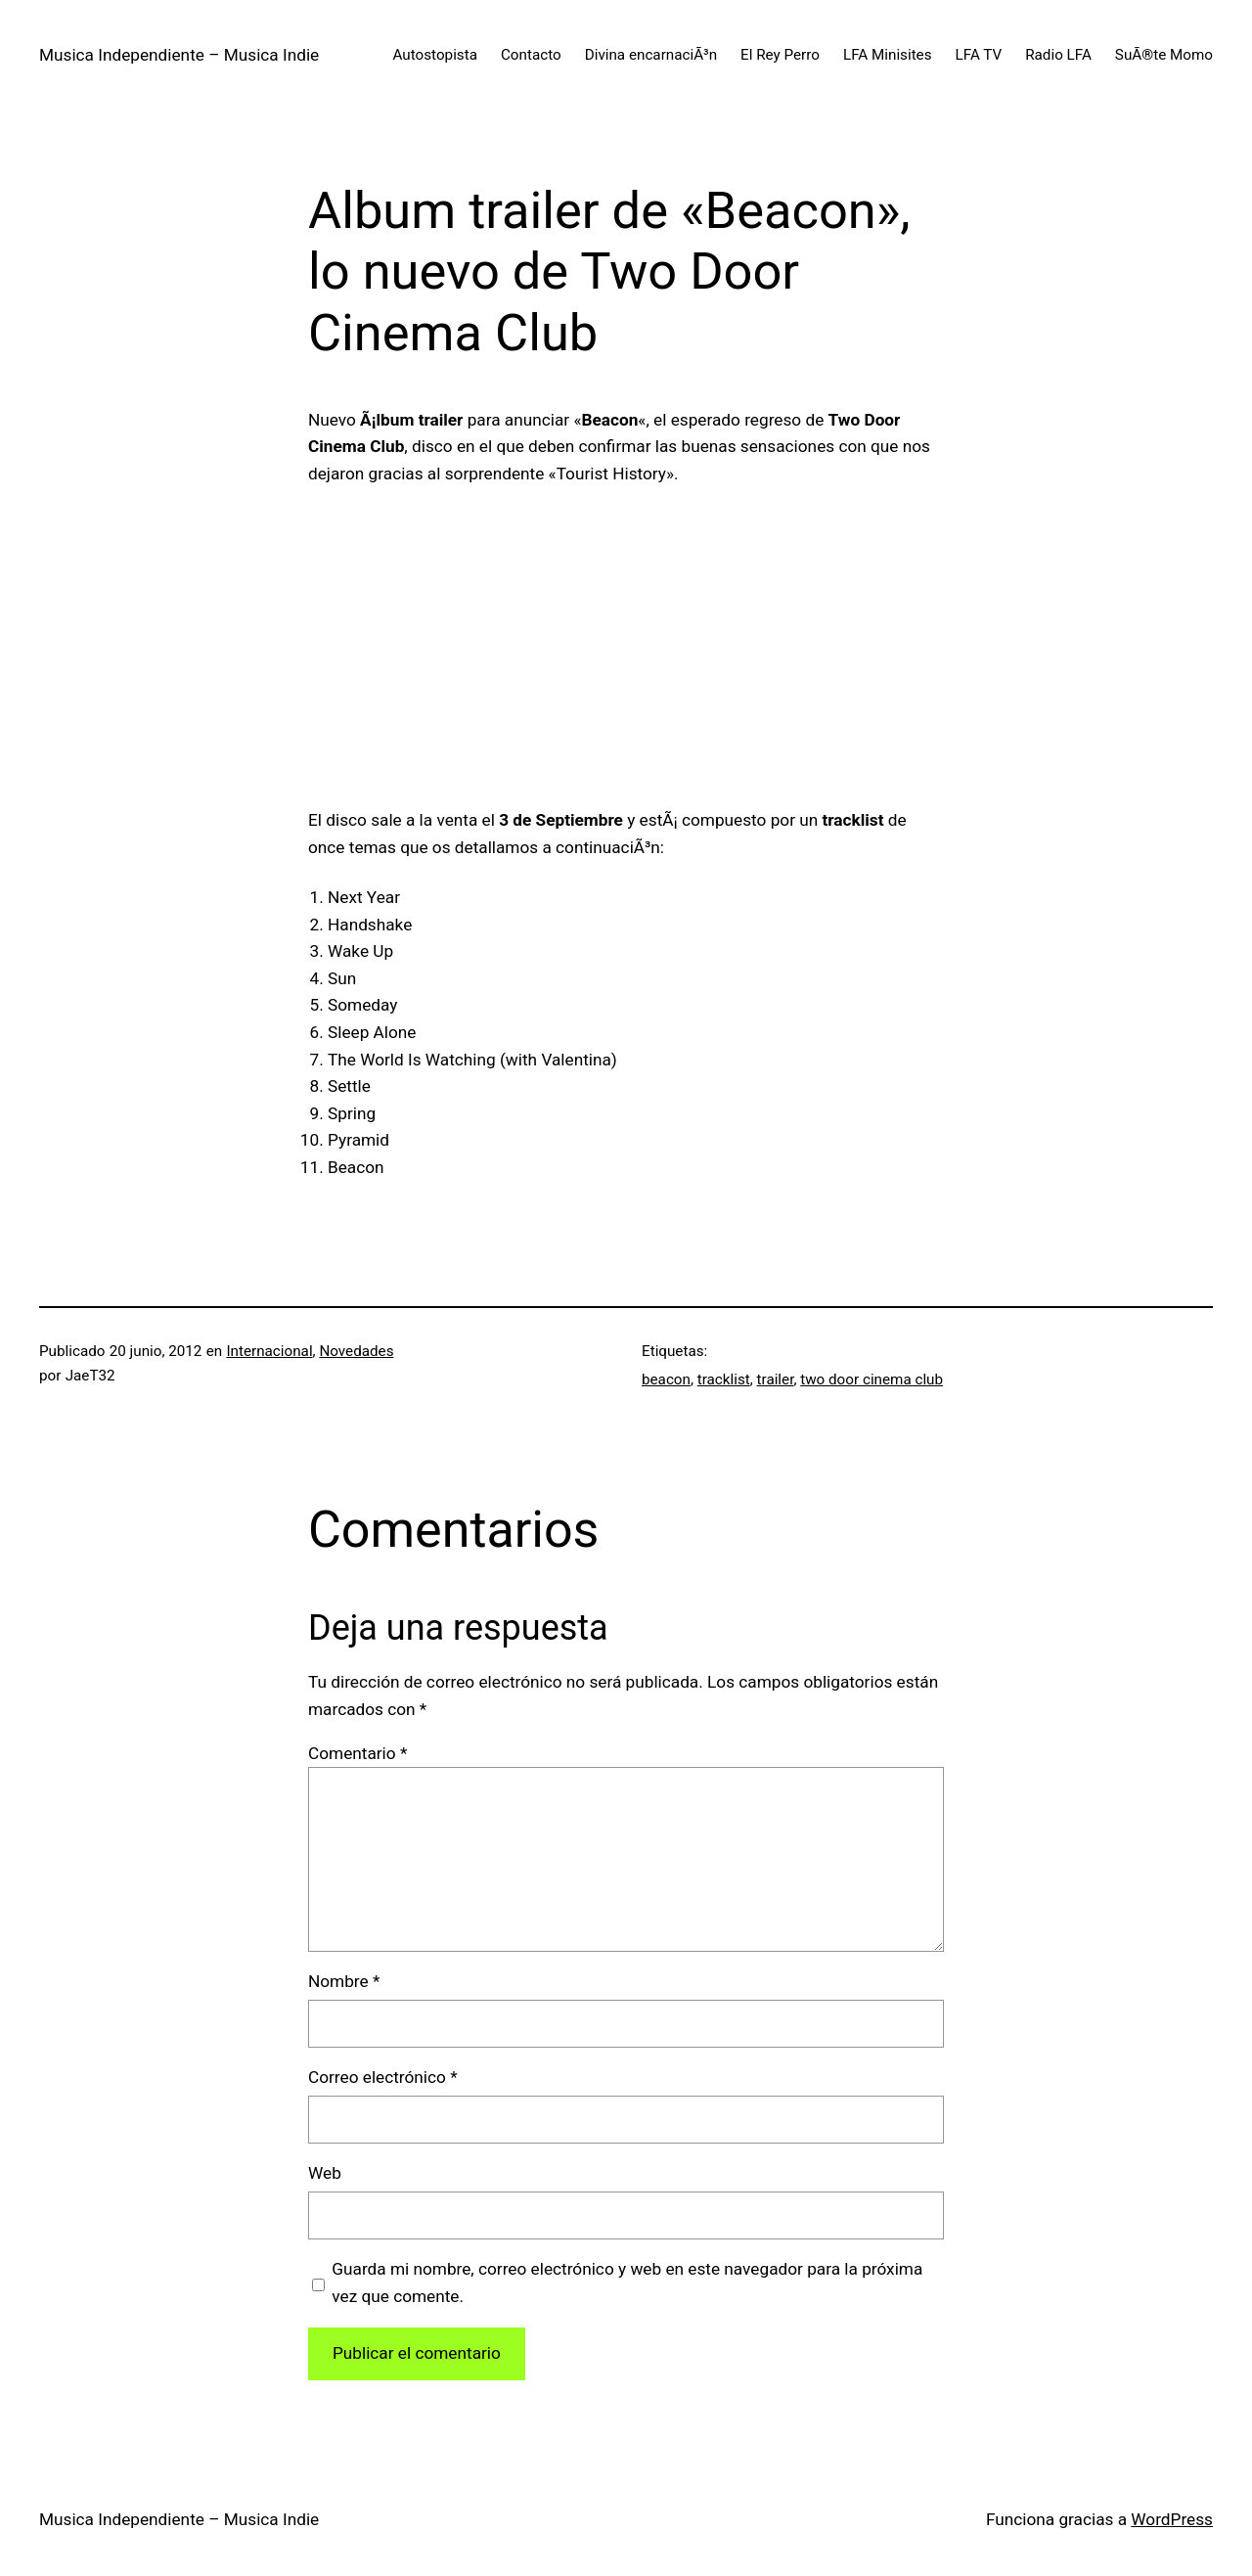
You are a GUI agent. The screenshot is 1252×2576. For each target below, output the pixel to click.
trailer (775, 1379)
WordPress (1172, 2519)
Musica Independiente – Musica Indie (179, 55)
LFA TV (979, 55)
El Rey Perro (780, 55)
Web (324, 2173)
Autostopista (435, 55)
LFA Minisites (887, 55)
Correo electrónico (383, 2077)
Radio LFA (1058, 55)
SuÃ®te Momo (1164, 55)
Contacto (531, 55)
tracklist (723, 1379)
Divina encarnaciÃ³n (651, 55)
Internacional (269, 1351)
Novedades (356, 1351)
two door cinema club (871, 1379)
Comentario (357, 1753)
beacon (666, 1379)
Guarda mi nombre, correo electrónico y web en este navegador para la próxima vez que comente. (627, 2282)
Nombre (344, 1981)
